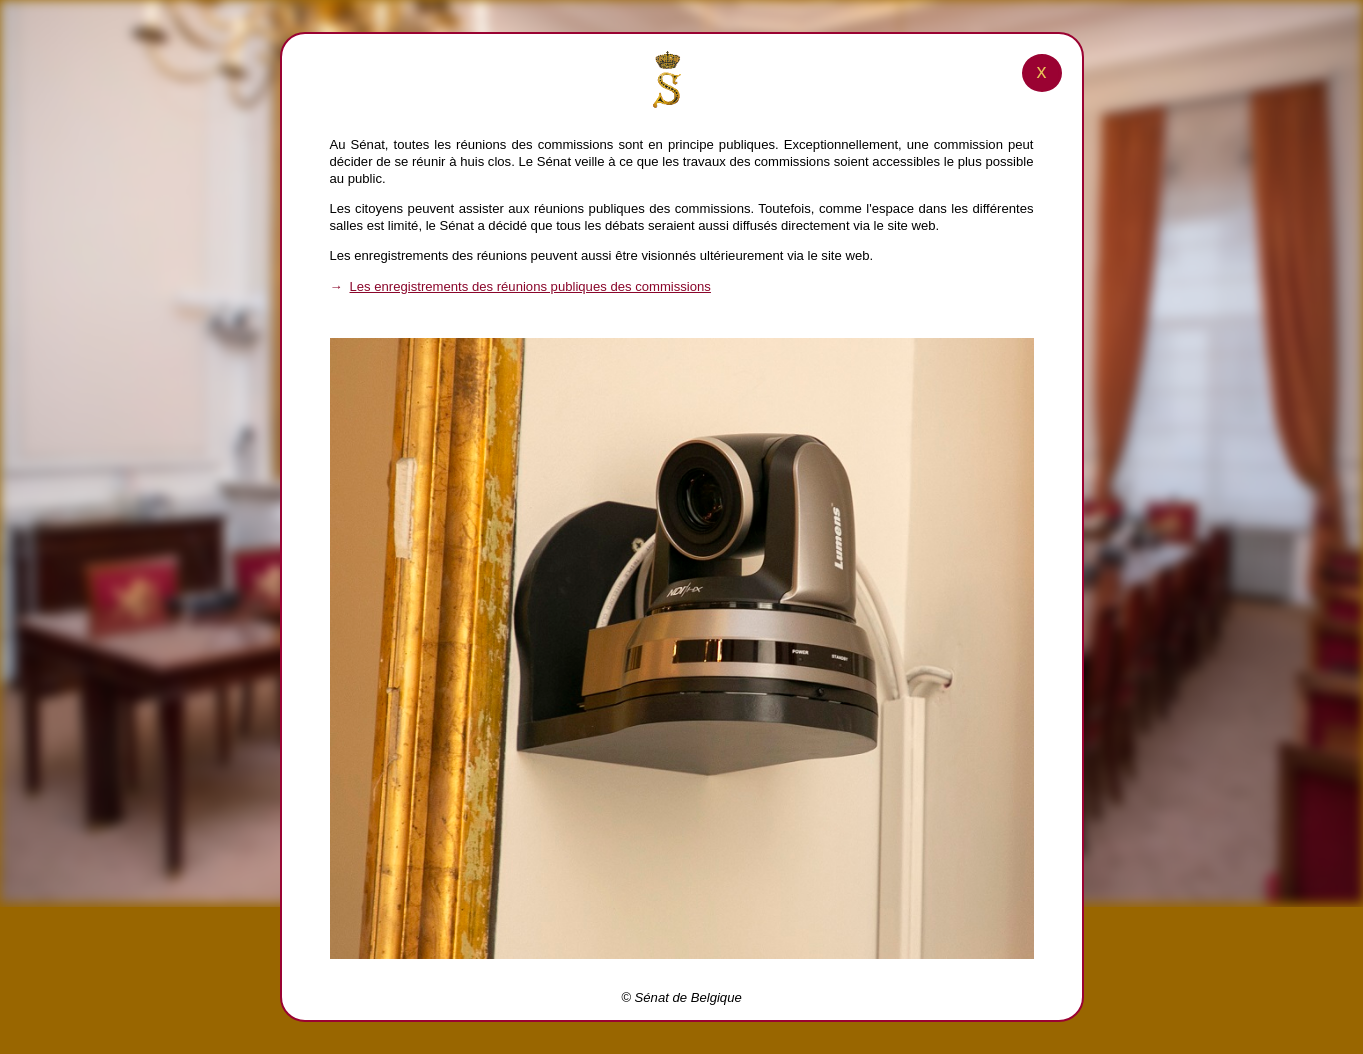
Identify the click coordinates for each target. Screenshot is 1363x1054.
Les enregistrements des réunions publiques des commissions (530, 286)
